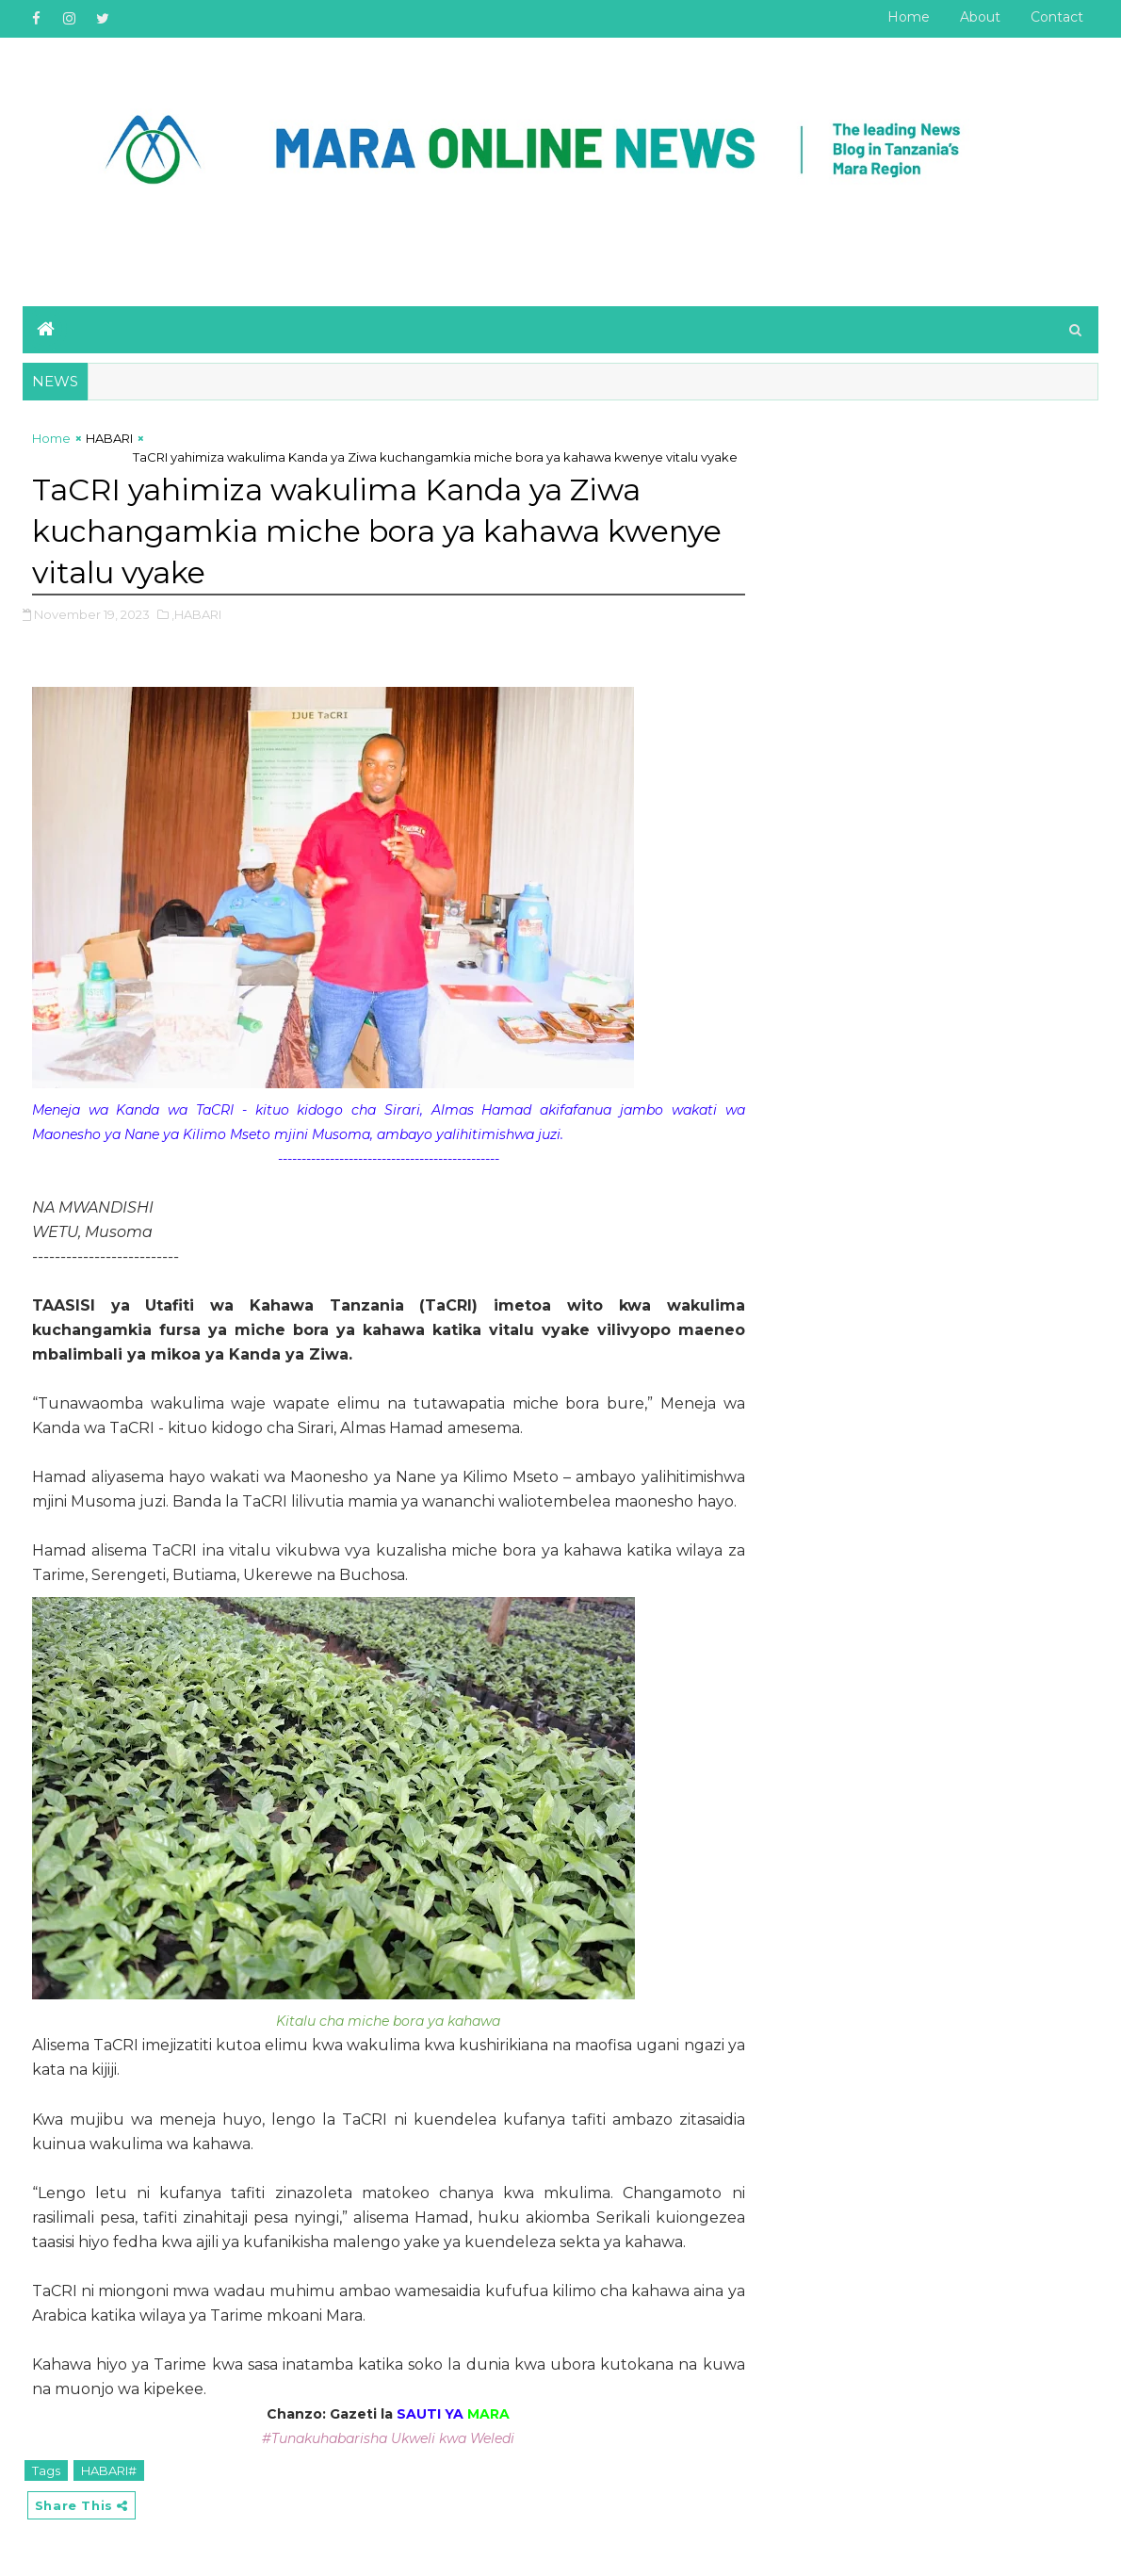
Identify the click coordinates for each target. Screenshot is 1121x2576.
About (980, 16)
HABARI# (109, 2470)
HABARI (109, 438)
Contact (1057, 16)
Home (908, 16)
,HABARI (196, 614)
